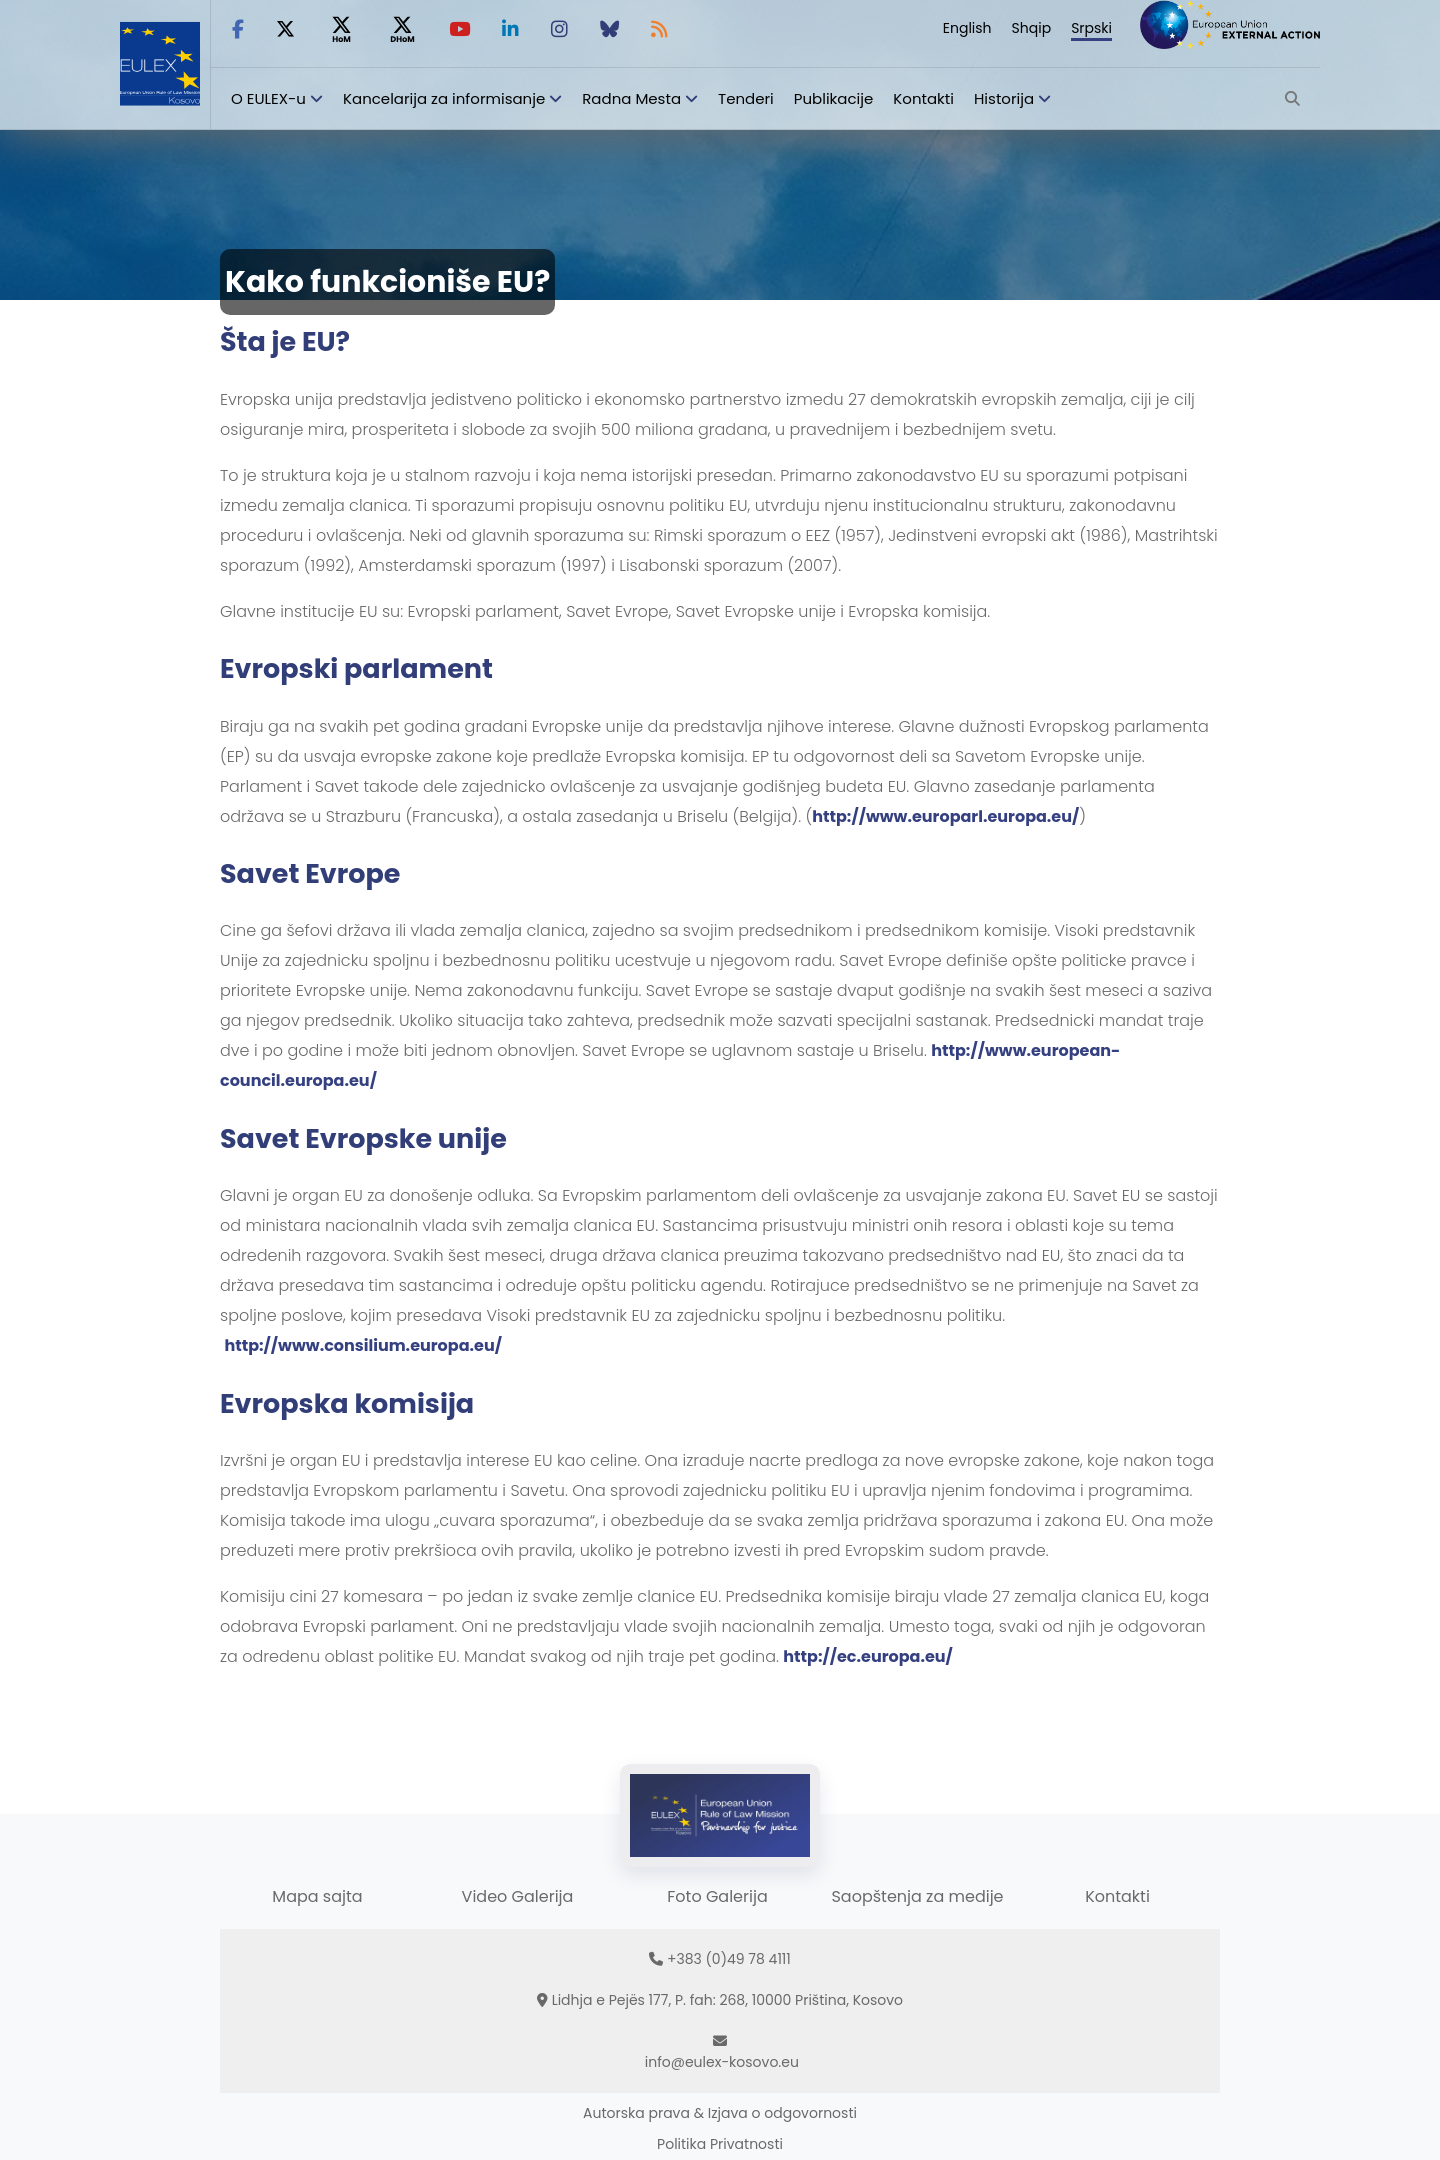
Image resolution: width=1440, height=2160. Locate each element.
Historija (1004, 98)
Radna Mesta (631, 98)
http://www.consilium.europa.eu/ (363, 1345)
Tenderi (746, 98)
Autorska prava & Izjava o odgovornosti (720, 2113)
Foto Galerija (717, 1896)
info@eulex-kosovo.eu (722, 2062)
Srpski (1091, 28)
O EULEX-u (268, 98)
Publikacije (834, 98)
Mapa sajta (317, 1896)
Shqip (1032, 28)
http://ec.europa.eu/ (868, 1656)
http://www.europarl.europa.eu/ (945, 816)
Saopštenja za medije (917, 1896)
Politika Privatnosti (720, 2144)
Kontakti (923, 98)
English (967, 28)
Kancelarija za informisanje (446, 98)
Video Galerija (518, 1896)
